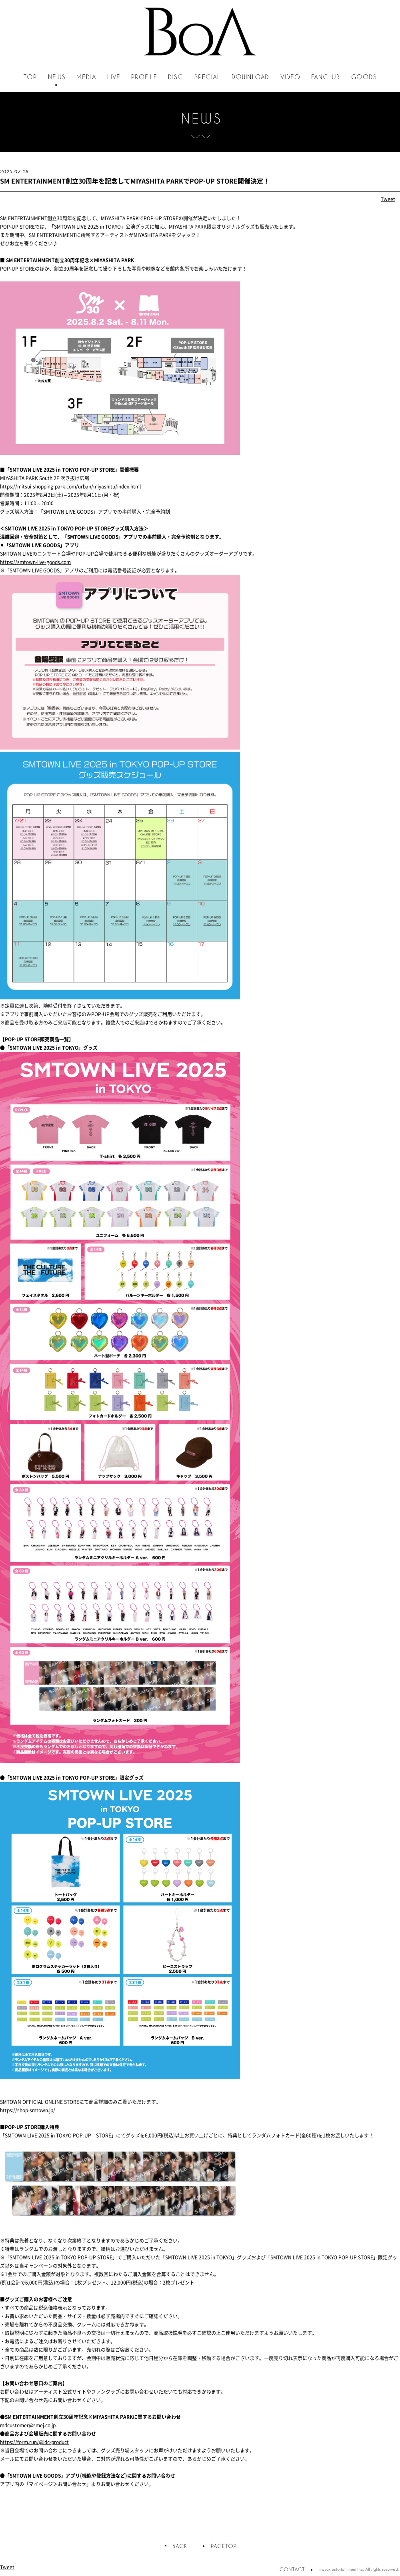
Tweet (388, 199)
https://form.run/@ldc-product (34, 2442)
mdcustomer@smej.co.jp (28, 2425)
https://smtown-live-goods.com (35, 562)
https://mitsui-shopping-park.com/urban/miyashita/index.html (70, 486)
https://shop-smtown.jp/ (27, 2110)
